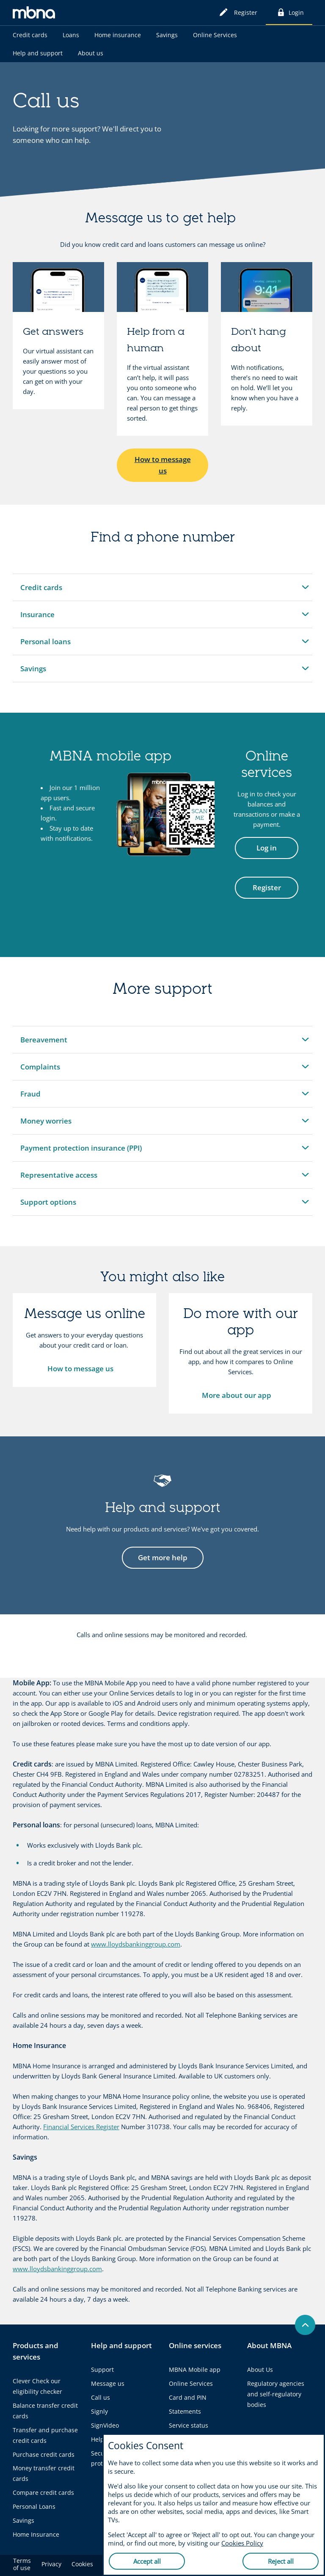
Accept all (147, 2561)
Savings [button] (40, 673)
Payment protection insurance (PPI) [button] (81, 1152)
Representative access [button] (58, 1179)
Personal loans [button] (45, 646)
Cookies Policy (242, 2543)
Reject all (281, 2561)
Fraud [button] (40, 1098)
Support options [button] (48, 1206)
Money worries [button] (46, 1125)
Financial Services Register (81, 2126)
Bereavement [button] (43, 1044)
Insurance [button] (40, 619)
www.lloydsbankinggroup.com (135, 1944)
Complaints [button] (40, 1071)
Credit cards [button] (41, 591)
